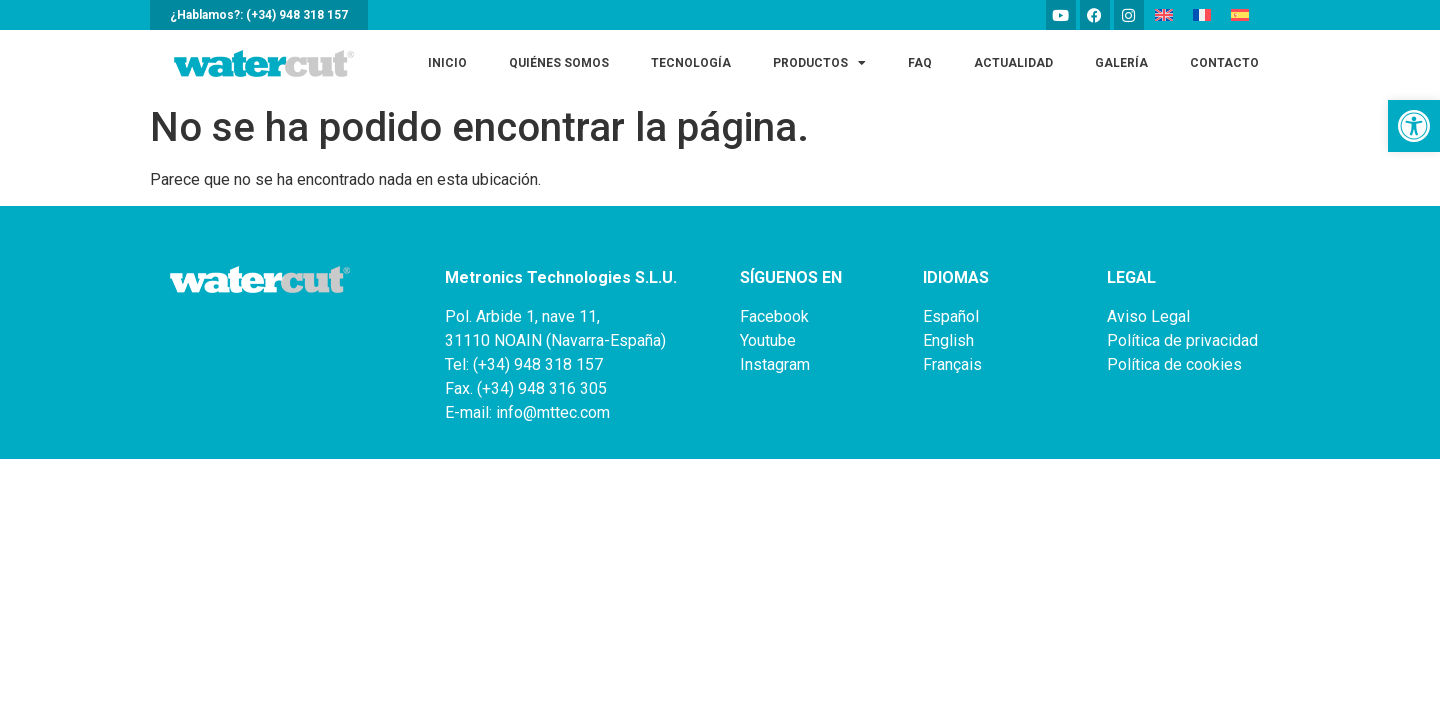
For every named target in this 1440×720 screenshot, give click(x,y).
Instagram (775, 364)
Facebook (774, 316)
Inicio (447, 63)
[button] (1414, 126)
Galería (1121, 63)
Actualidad (1013, 63)
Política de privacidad (1182, 340)
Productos (819, 63)
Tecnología (691, 63)
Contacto (1224, 63)
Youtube (768, 340)
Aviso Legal (1148, 316)
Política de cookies (1174, 364)
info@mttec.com (553, 412)
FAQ (920, 63)
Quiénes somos (559, 63)
